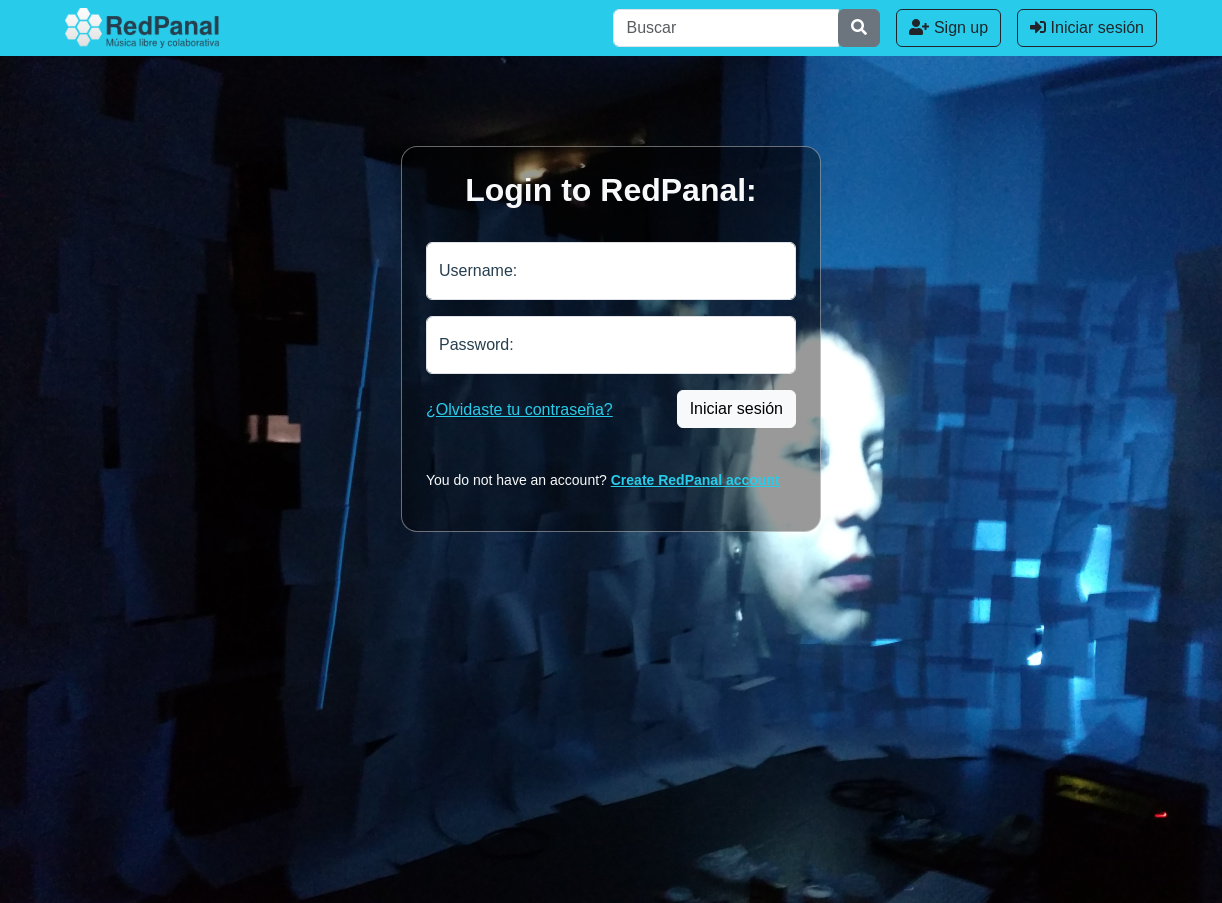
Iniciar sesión (1087, 27)
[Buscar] (726, 28)
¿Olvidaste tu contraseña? (519, 409)
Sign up (948, 27)
